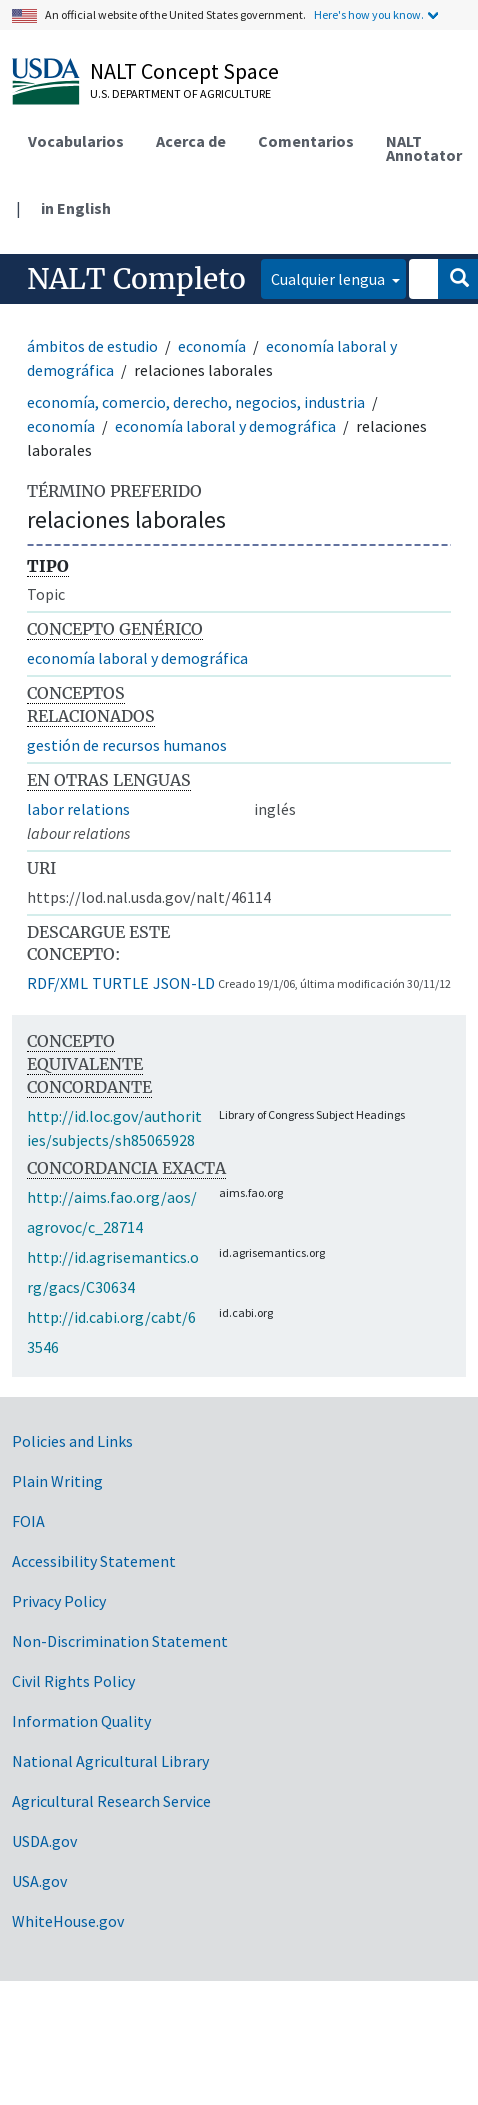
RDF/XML (57, 983)
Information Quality (81, 1721)
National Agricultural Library (110, 1761)
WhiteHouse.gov (68, 1921)
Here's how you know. (369, 14)
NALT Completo (136, 279)
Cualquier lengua (329, 279)
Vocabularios (76, 141)
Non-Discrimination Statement (120, 1641)
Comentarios (306, 141)
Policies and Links (72, 1441)
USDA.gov (44, 1841)
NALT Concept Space (184, 71)
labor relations (78, 809)
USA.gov (39, 1881)
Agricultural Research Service (111, 1801)
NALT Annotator (424, 148)
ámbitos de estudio (92, 346)
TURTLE (120, 983)
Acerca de (191, 141)
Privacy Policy (59, 1601)
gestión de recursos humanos (127, 745)
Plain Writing (57, 1481)
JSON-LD (184, 983)
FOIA (28, 1521)
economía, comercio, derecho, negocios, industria (196, 402)
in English (76, 208)
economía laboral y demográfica (225, 426)
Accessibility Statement (94, 1561)
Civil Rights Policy (73, 1681)
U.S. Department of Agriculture (180, 93)
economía (212, 346)
